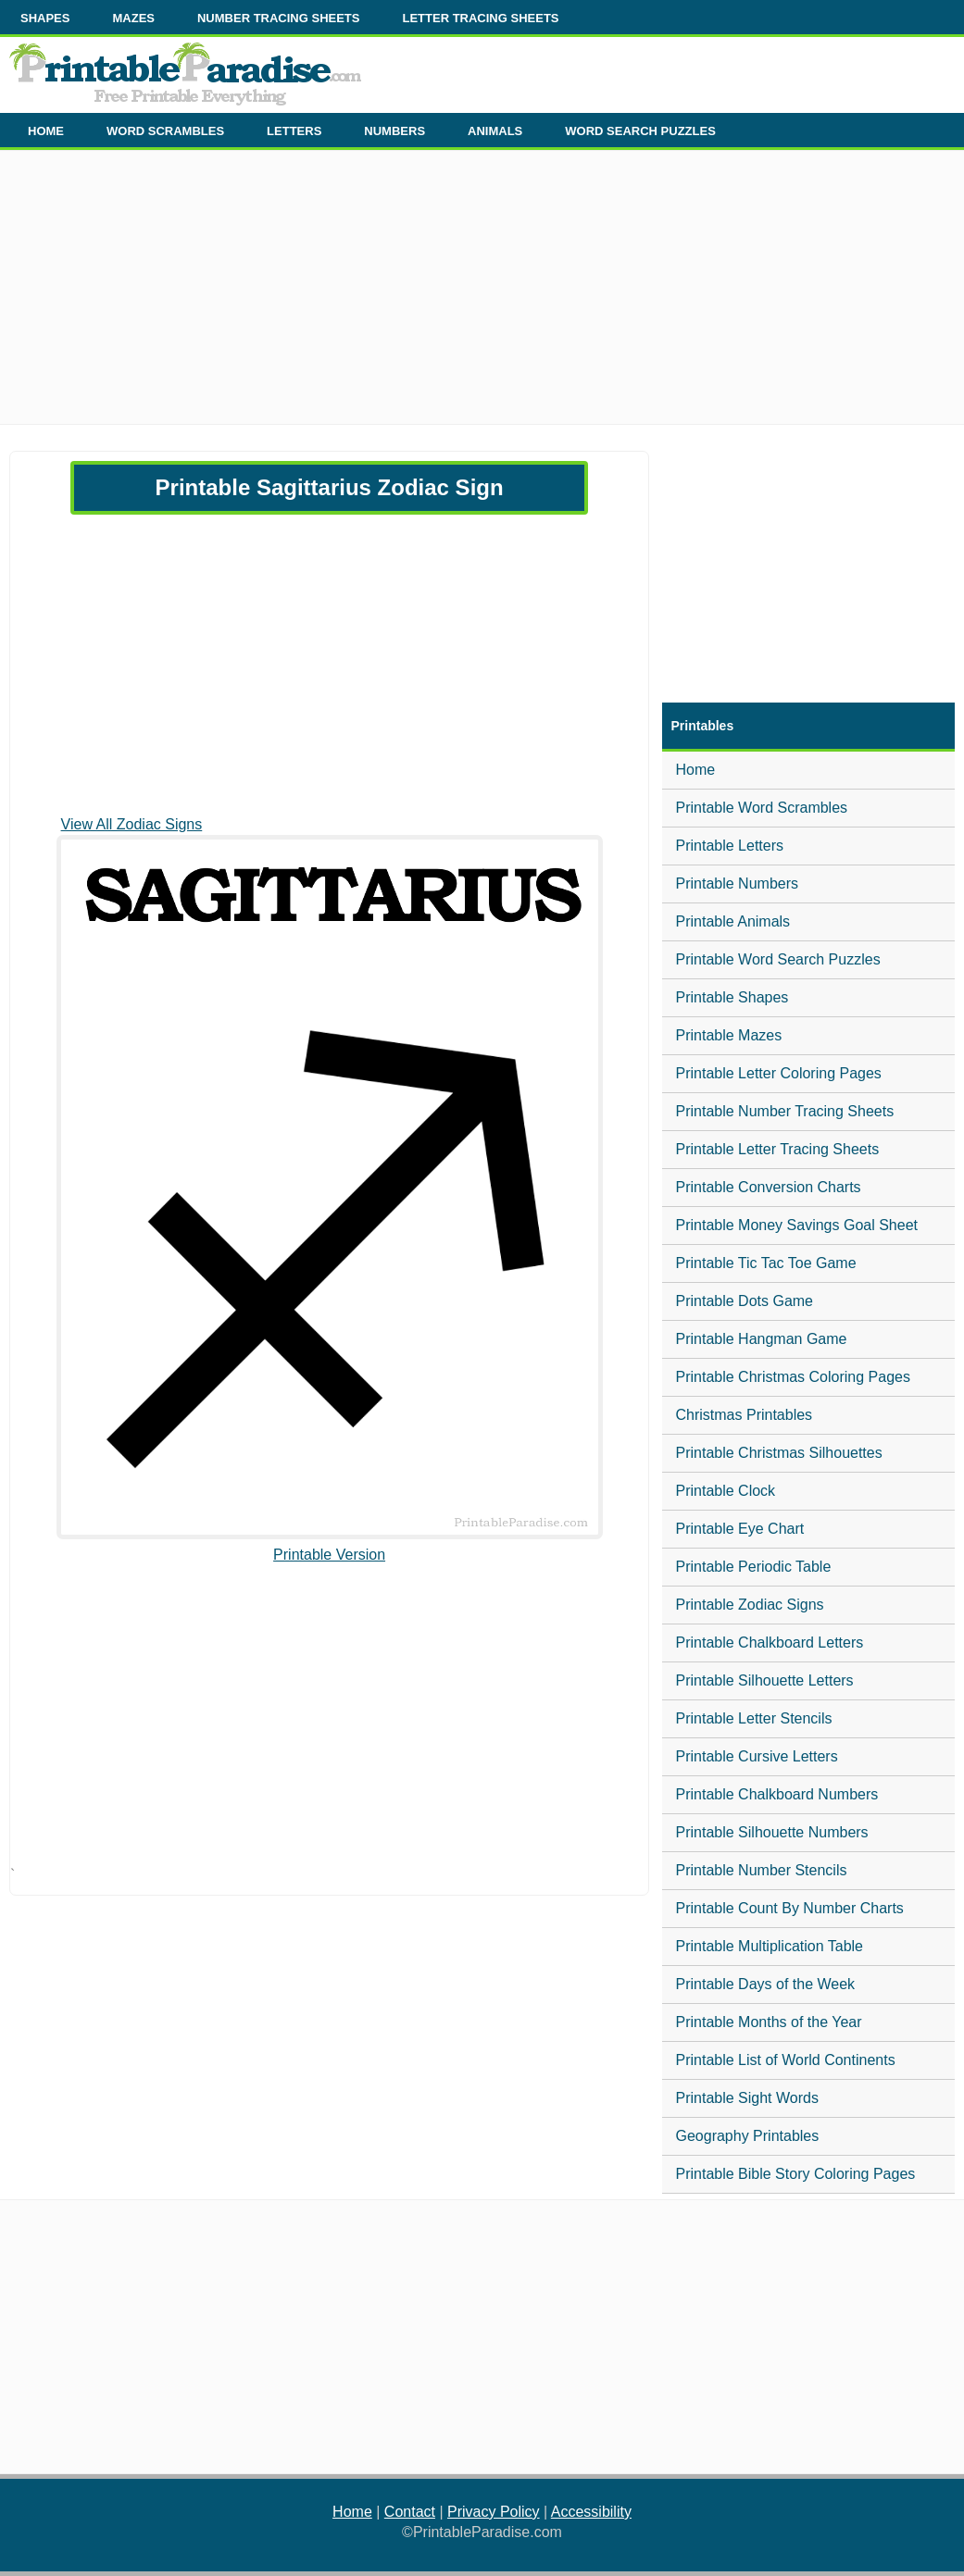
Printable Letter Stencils (754, 1718)
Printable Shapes (732, 997)
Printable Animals (733, 921)
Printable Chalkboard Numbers (777, 1794)
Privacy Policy (493, 2512)
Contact (409, 2512)
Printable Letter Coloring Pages (779, 1073)
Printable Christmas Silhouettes (779, 1453)
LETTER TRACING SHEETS (480, 18)
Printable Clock (726, 1491)
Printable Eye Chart (740, 1529)
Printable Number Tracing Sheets (785, 1111)
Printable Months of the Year (769, 2022)
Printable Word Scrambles (762, 807)
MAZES (133, 18)
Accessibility (591, 2512)
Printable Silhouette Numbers (772, 1832)
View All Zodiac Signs (132, 824)
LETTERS (294, 131)
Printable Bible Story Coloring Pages (796, 2174)
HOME (46, 131)
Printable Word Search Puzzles (778, 959)
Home (696, 770)
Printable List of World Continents (785, 2060)
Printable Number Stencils (761, 1870)
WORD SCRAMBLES (165, 131)
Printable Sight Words (747, 2098)
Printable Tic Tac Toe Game (766, 1263)
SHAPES (44, 18)
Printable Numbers (737, 883)
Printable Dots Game (745, 1301)
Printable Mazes (729, 1035)
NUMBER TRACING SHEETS (278, 18)
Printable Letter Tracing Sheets (778, 1149)
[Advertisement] (482, 294)
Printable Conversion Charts (768, 1187)
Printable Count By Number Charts (790, 1908)
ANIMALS (495, 131)
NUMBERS (394, 131)
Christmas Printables (744, 1415)
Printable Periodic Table (754, 1566)
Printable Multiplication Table (769, 1946)
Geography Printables (748, 2136)
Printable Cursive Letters (757, 1756)
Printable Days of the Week (766, 1984)
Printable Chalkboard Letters (770, 1642)
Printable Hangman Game (761, 1339)
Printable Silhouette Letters (765, 1680)
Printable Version (329, 1554)
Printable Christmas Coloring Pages (793, 1377)
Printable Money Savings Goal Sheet (797, 1225)
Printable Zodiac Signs (750, 1604)
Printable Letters (730, 845)
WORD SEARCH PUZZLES (640, 131)
